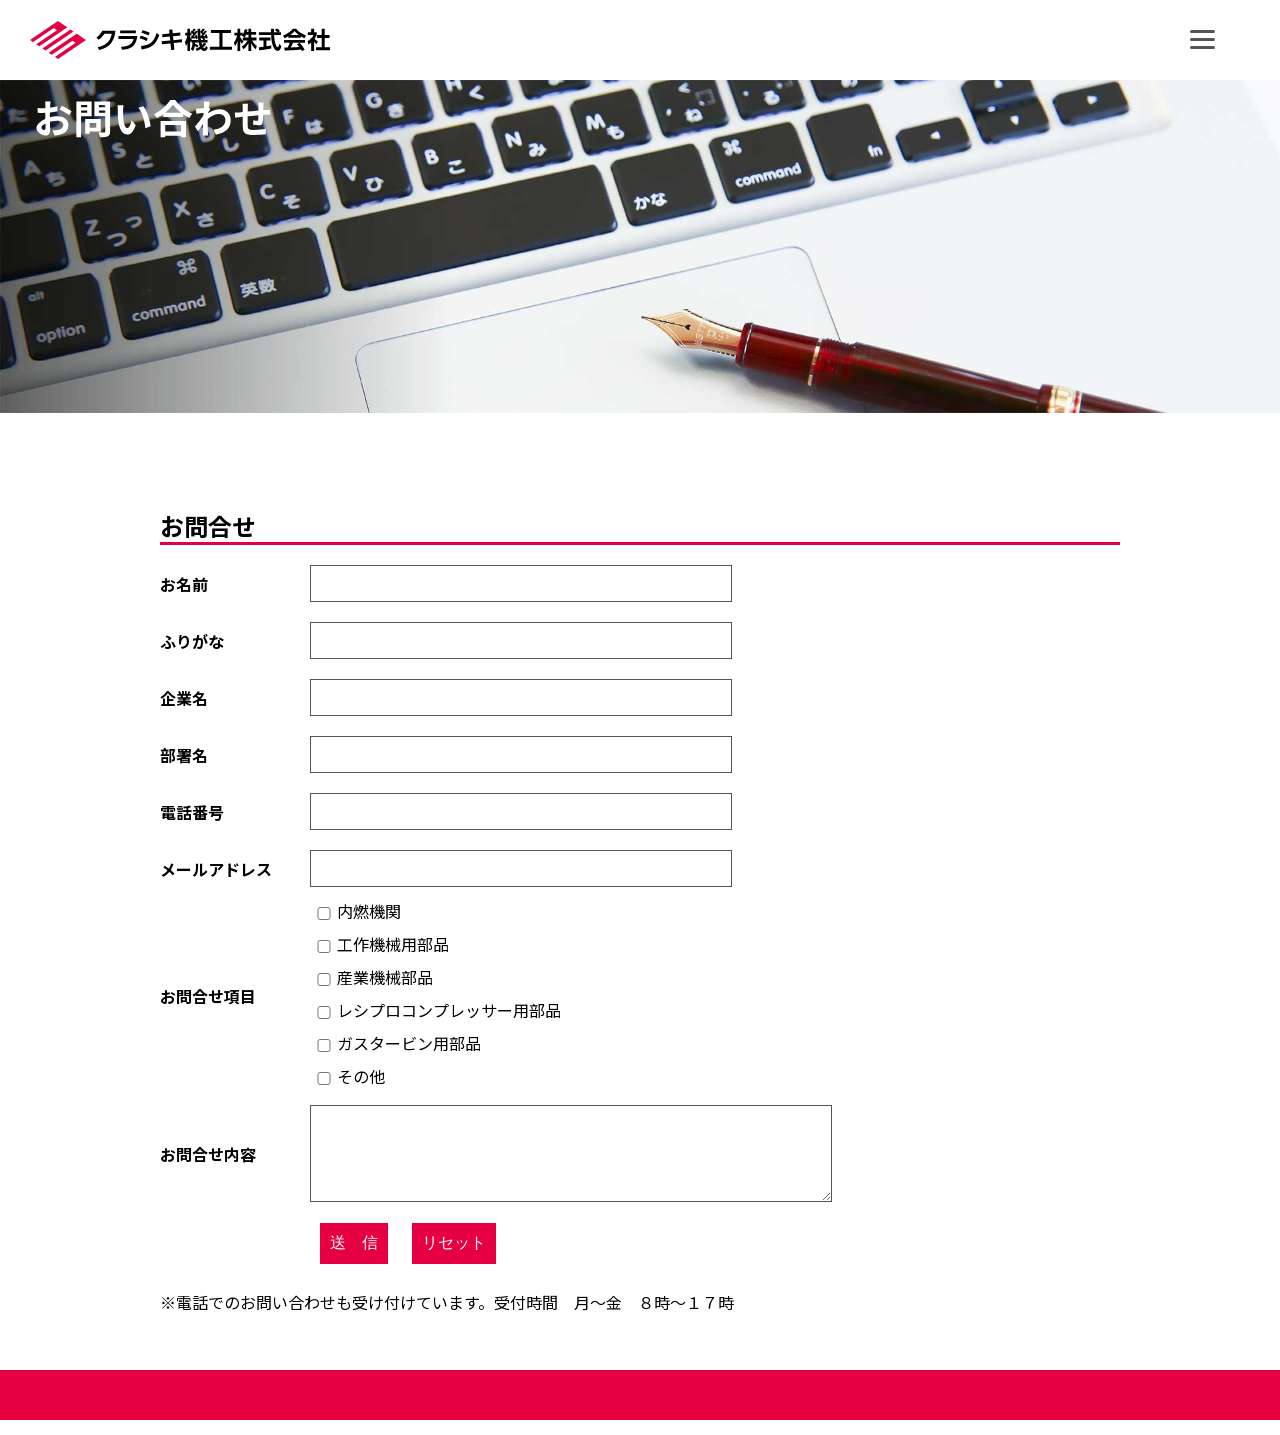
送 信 (354, 1257)
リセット (454, 1257)
